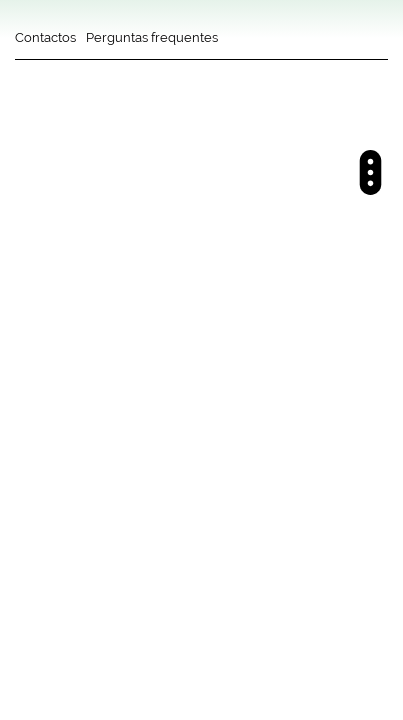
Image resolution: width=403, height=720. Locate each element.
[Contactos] (45, 44)
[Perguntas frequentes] (152, 44)
